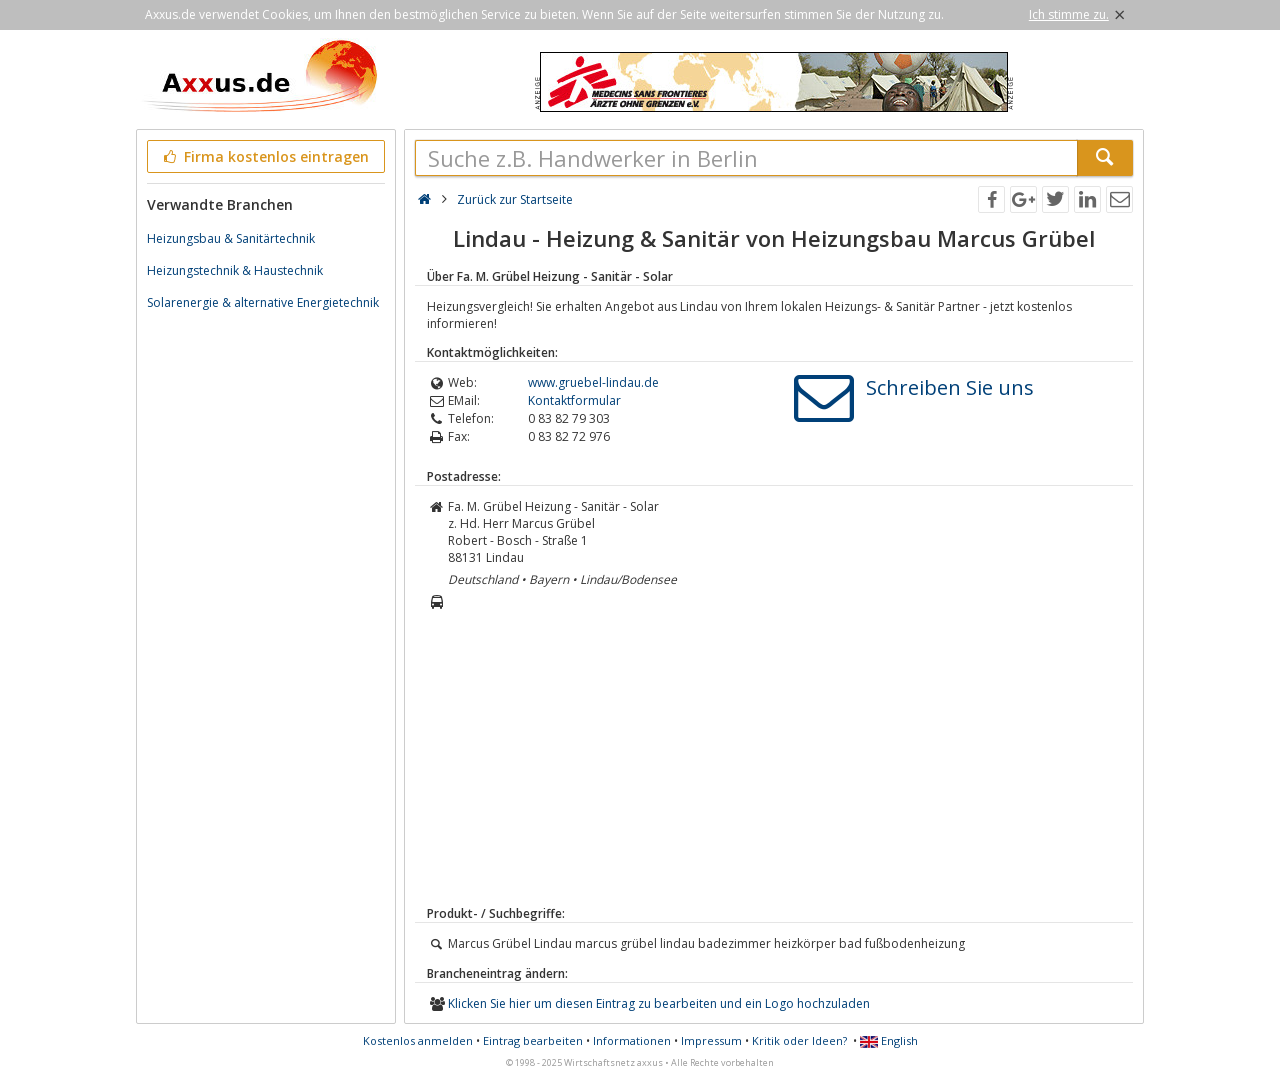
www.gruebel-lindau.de (593, 382)
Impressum (711, 1040)
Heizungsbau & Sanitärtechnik (231, 238)
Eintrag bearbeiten (533, 1040)
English (889, 1040)
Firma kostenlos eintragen (264, 156)
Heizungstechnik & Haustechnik (235, 270)
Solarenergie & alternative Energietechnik (263, 302)
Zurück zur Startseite (515, 199)
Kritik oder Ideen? (799, 1040)
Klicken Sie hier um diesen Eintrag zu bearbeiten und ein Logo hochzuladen (659, 1003)
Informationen (632, 1040)
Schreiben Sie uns (950, 387)
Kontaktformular (574, 400)
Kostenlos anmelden (418, 1040)
